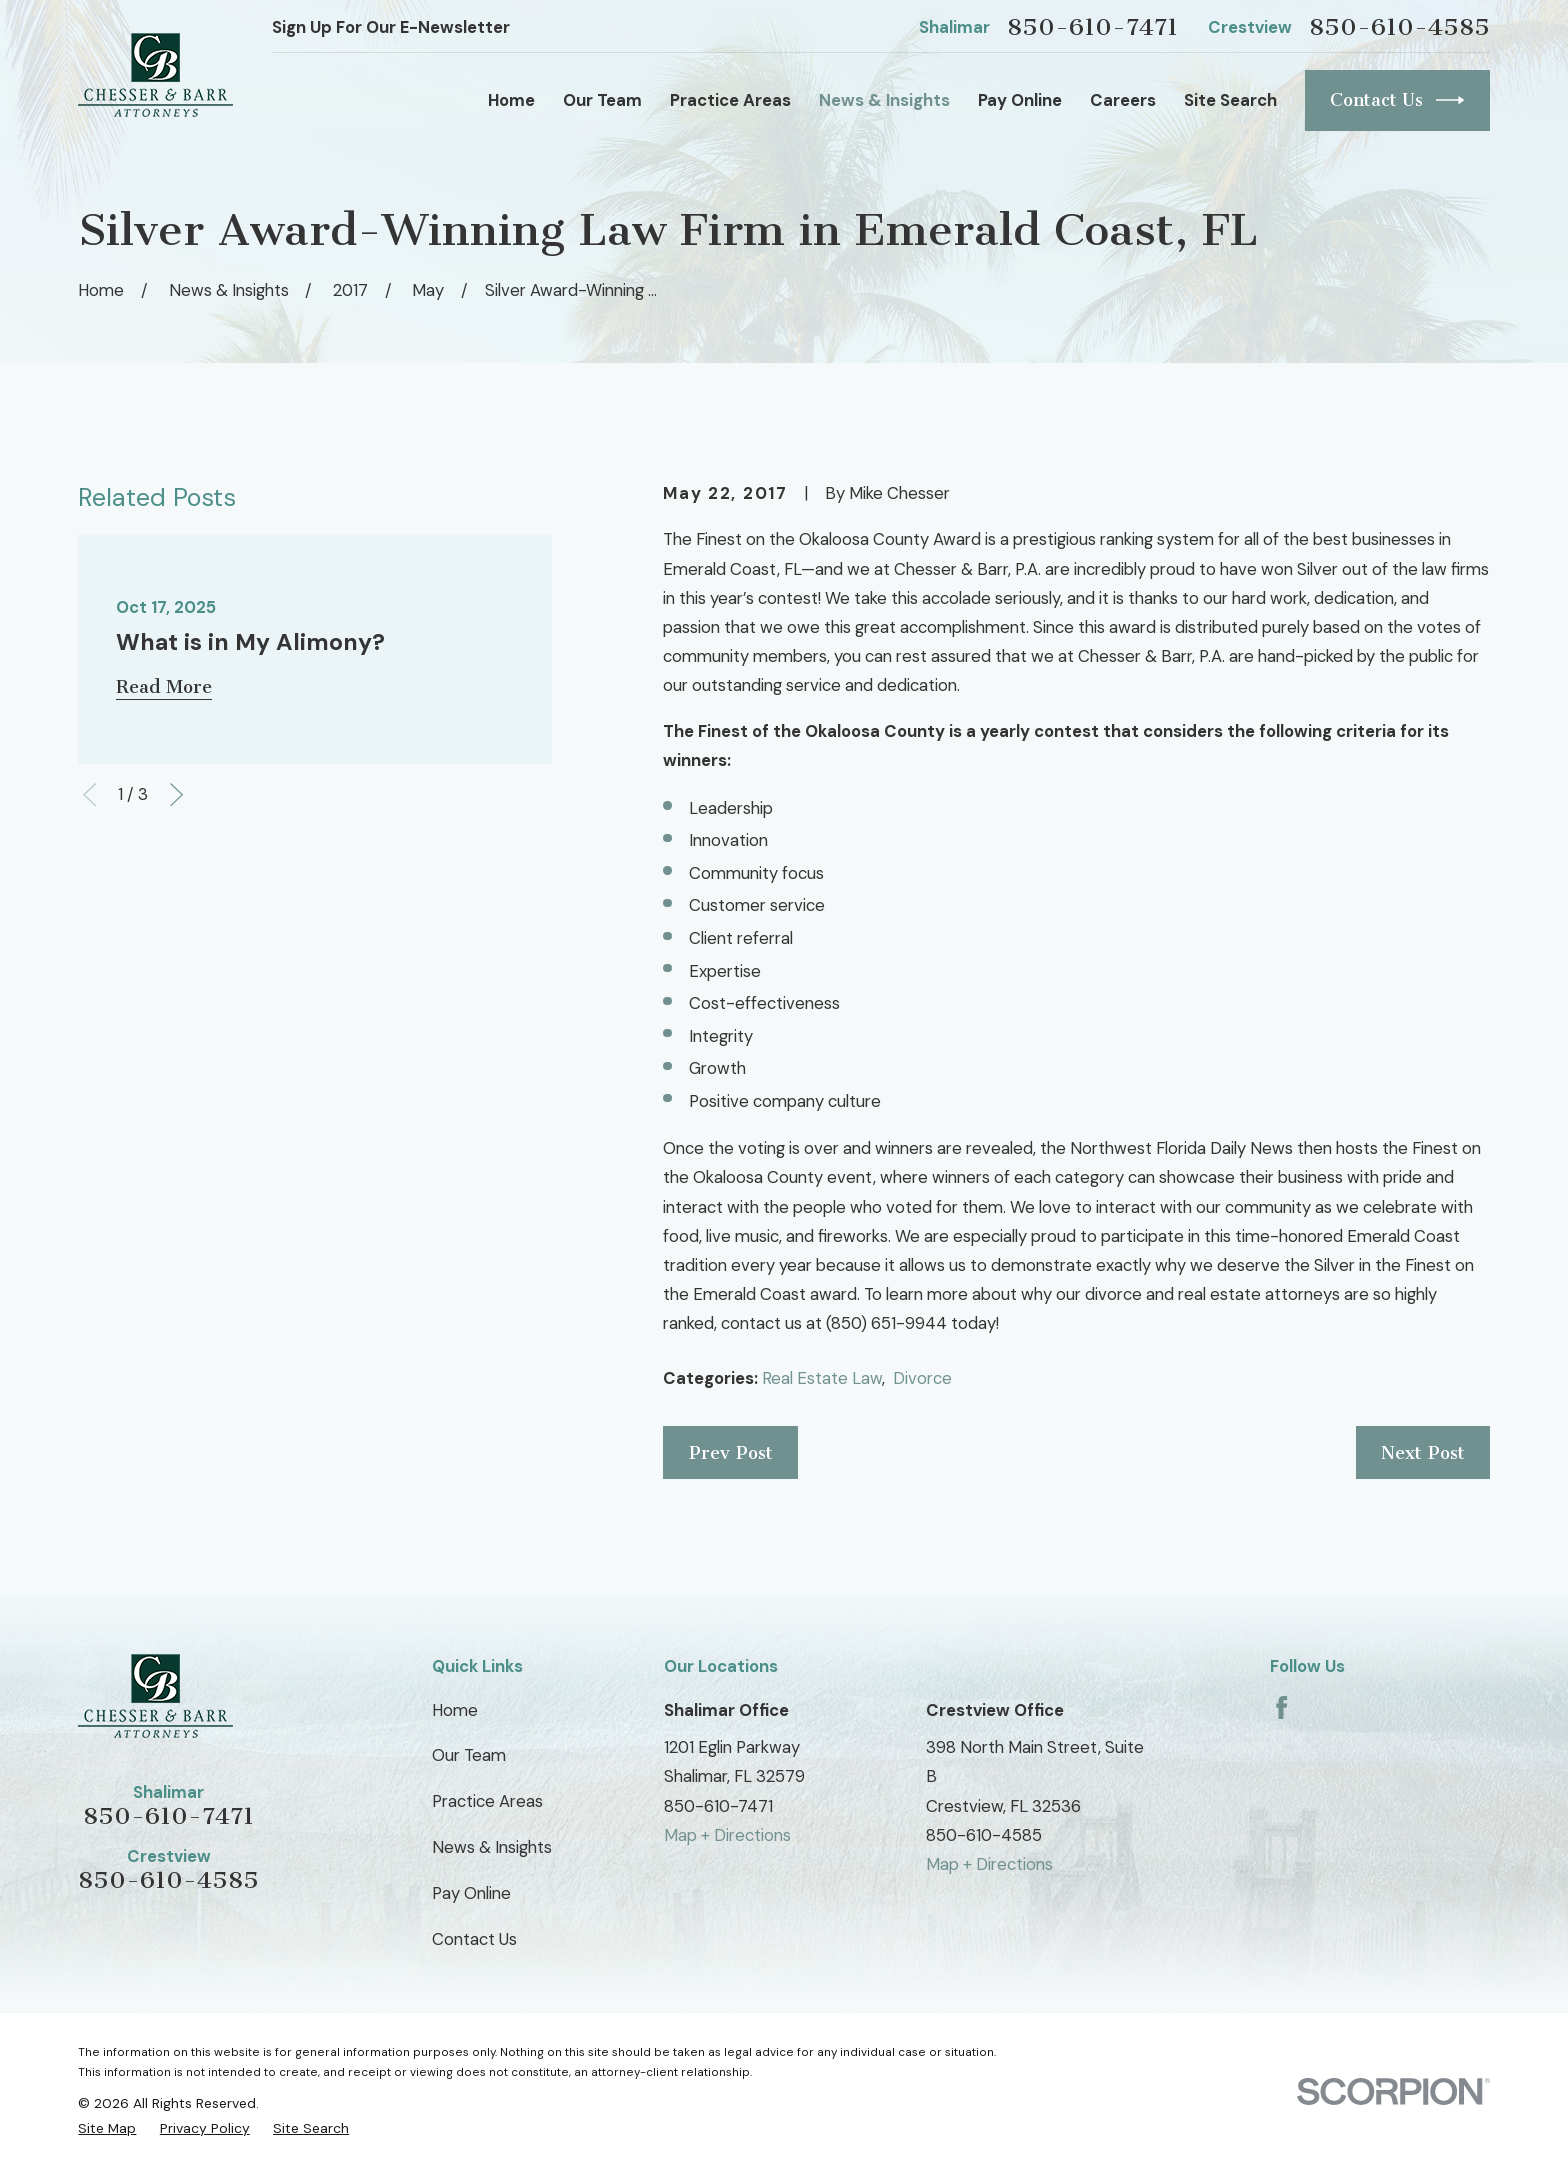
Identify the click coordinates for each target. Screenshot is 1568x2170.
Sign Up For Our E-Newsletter (391, 27)
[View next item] (176, 794)
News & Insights (492, 1847)
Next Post (1423, 1453)
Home (455, 1710)
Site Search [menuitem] (1230, 100)
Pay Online (471, 1893)
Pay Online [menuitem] (1020, 100)
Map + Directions (727, 1835)
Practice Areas (487, 1801)
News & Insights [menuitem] (884, 100)
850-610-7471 (1092, 27)
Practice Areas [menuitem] (730, 100)
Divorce (922, 1378)
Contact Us (1397, 100)
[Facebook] (1281, 1707)
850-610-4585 (1399, 27)
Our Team (469, 1755)
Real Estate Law (822, 1378)
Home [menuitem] (511, 100)
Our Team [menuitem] (602, 100)
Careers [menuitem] (1123, 100)
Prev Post (731, 1453)
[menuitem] (107, 2128)
